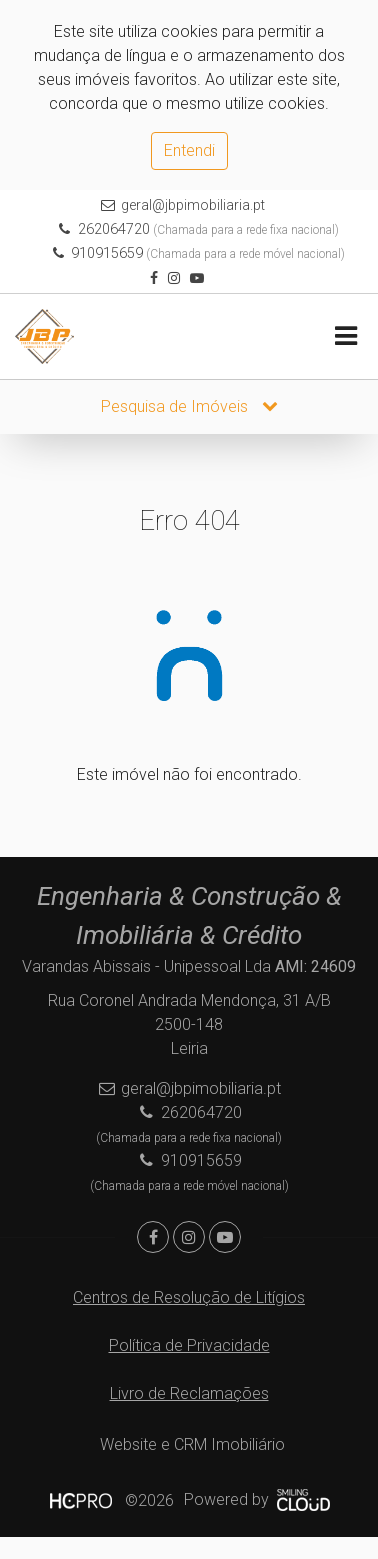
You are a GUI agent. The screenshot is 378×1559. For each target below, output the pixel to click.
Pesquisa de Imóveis (189, 406)
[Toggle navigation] (345, 336)
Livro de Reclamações (189, 1393)
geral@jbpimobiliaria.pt (193, 205)
